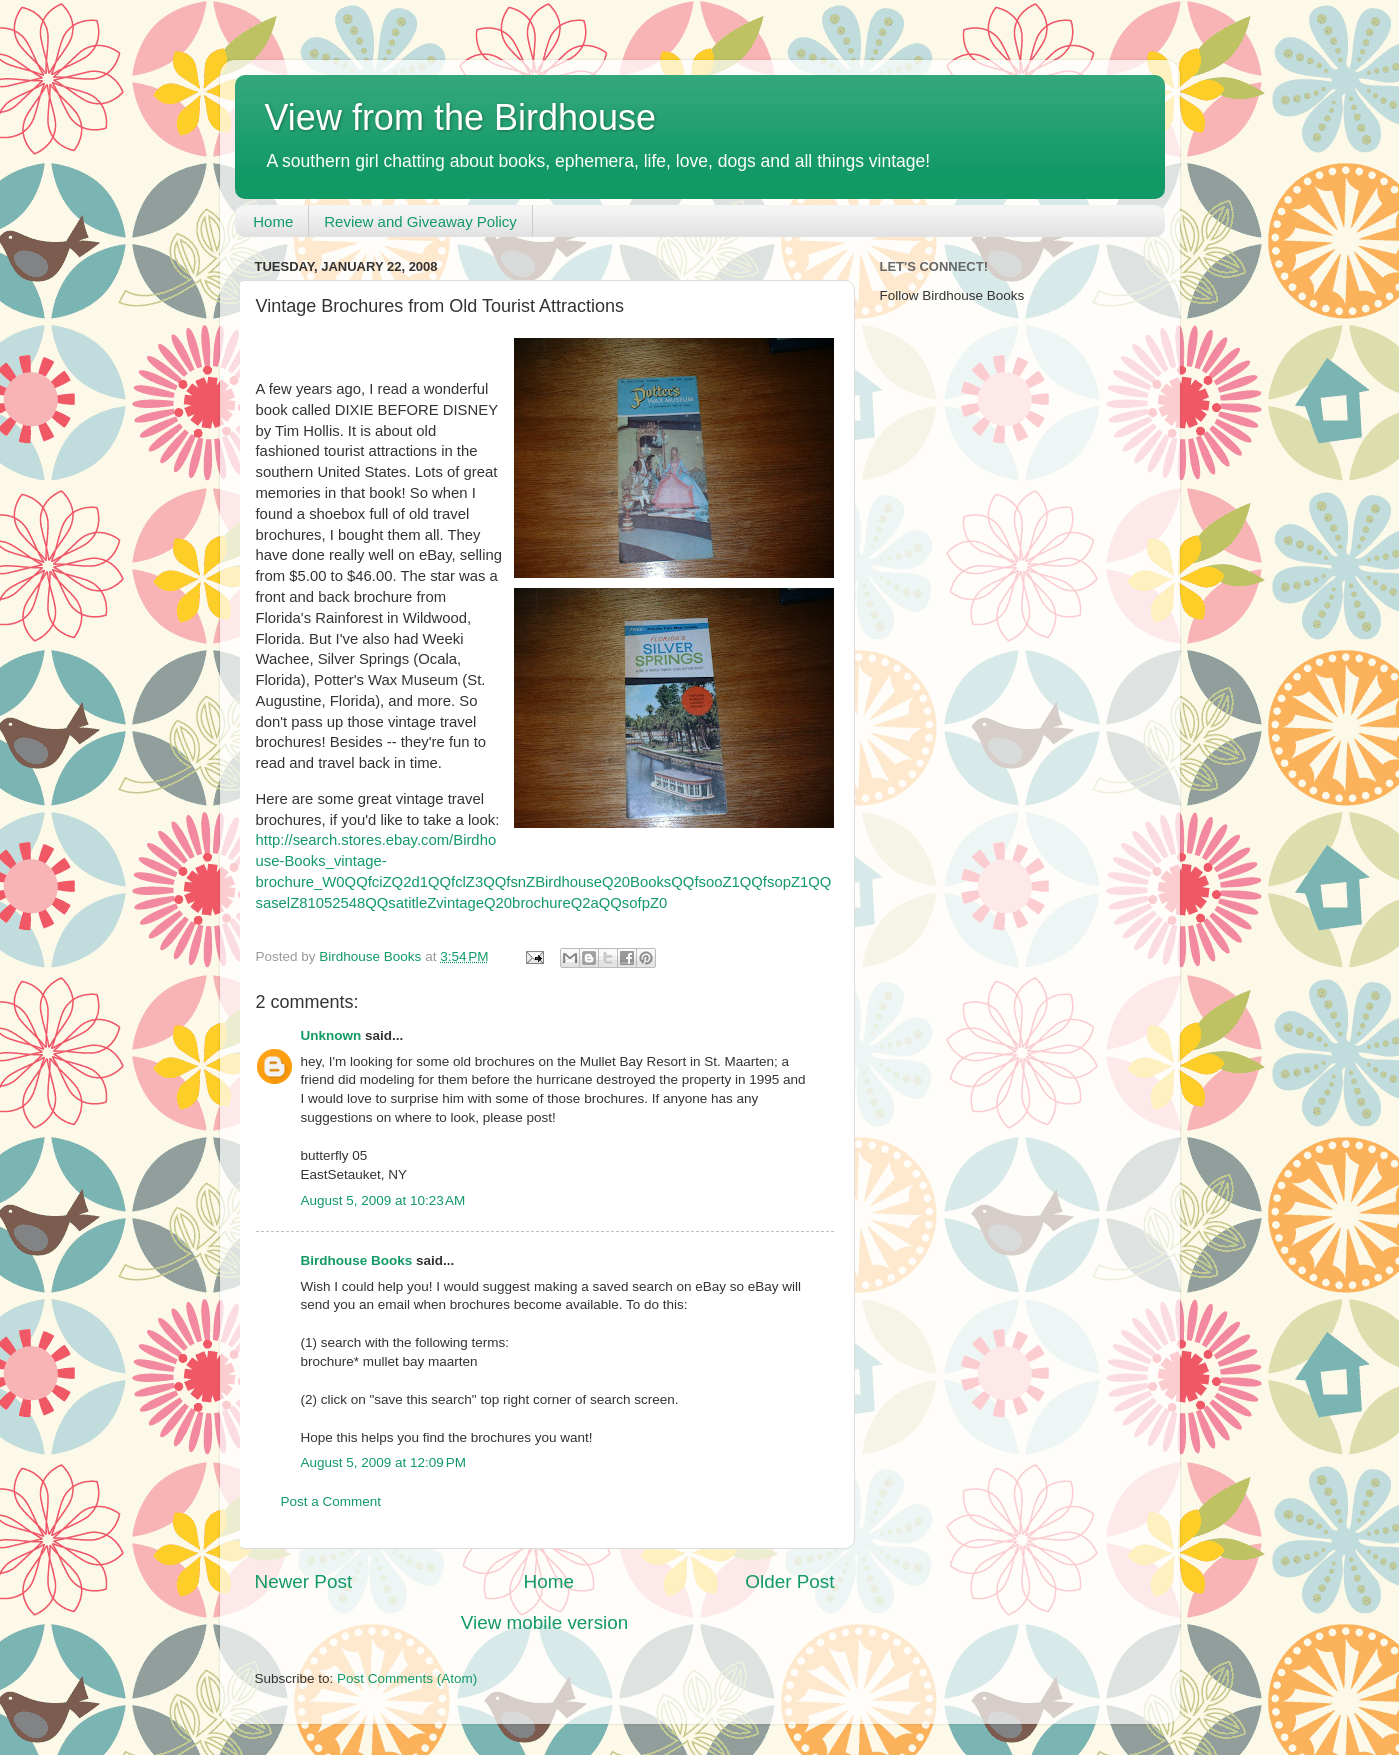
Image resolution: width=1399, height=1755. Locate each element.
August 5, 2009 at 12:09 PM (384, 1462)
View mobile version (545, 1622)
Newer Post (304, 1581)
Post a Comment (331, 1501)
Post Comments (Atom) (407, 1678)
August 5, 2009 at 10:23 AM (383, 1200)
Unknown (331, 1035)
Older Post (789, 1581)
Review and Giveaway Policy (420, 221)
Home (273, 221)
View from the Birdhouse (461, 117)
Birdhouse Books (357, 1260)
